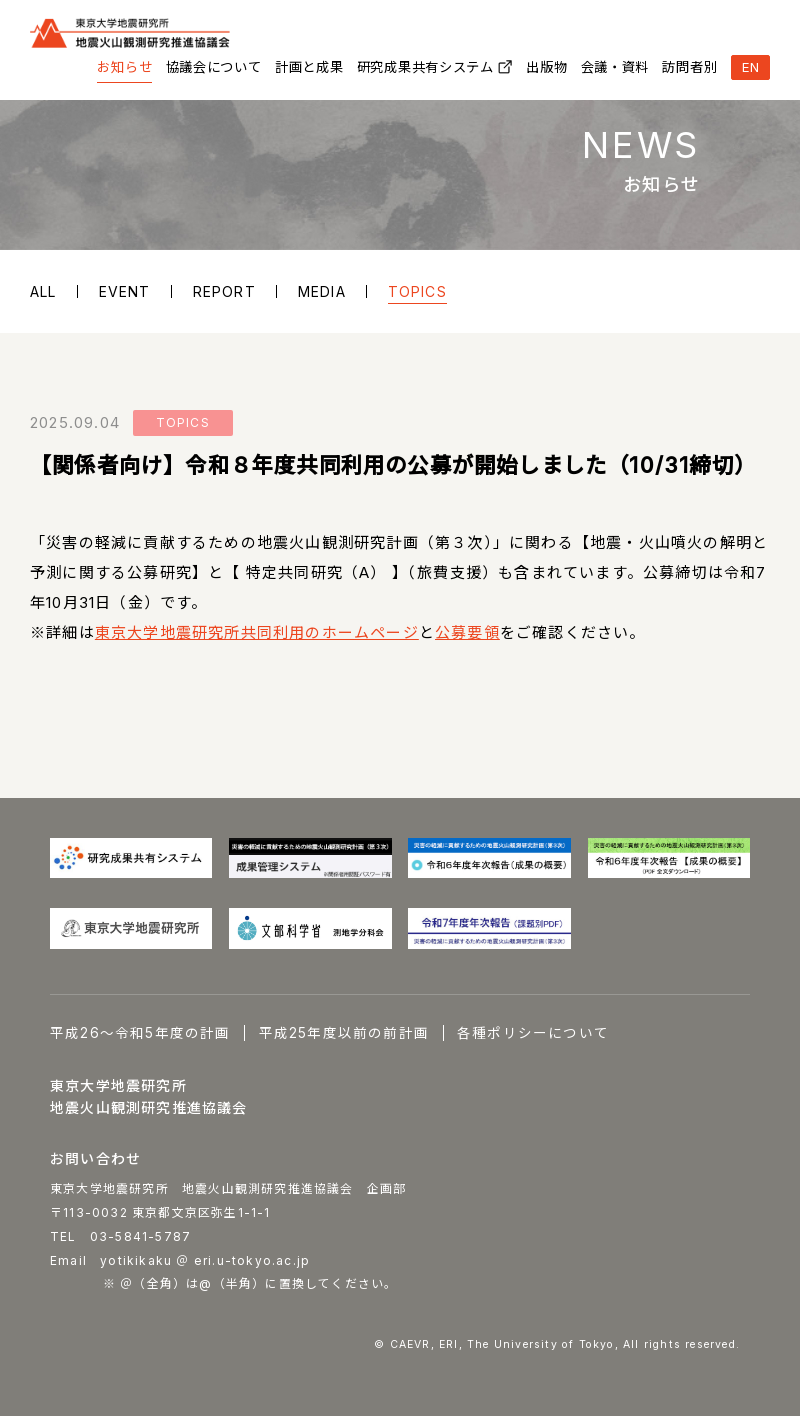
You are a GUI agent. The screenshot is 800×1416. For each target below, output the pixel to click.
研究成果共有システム (425, 67)
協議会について (214, 67)
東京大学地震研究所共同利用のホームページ (257, 632)
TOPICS (417, 291)
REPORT (224, 291)
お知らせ (124, 67)
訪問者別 (689, 67)
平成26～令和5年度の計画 (140, 1033)
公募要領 (467, 632)
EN (751, 67)
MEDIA (322, 291)
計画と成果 (309, 67)
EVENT (125, 291)
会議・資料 (615, 67)
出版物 (546, 67)
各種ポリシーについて (533, 1033)
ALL (43, 291)
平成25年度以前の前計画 (344, 1033)
